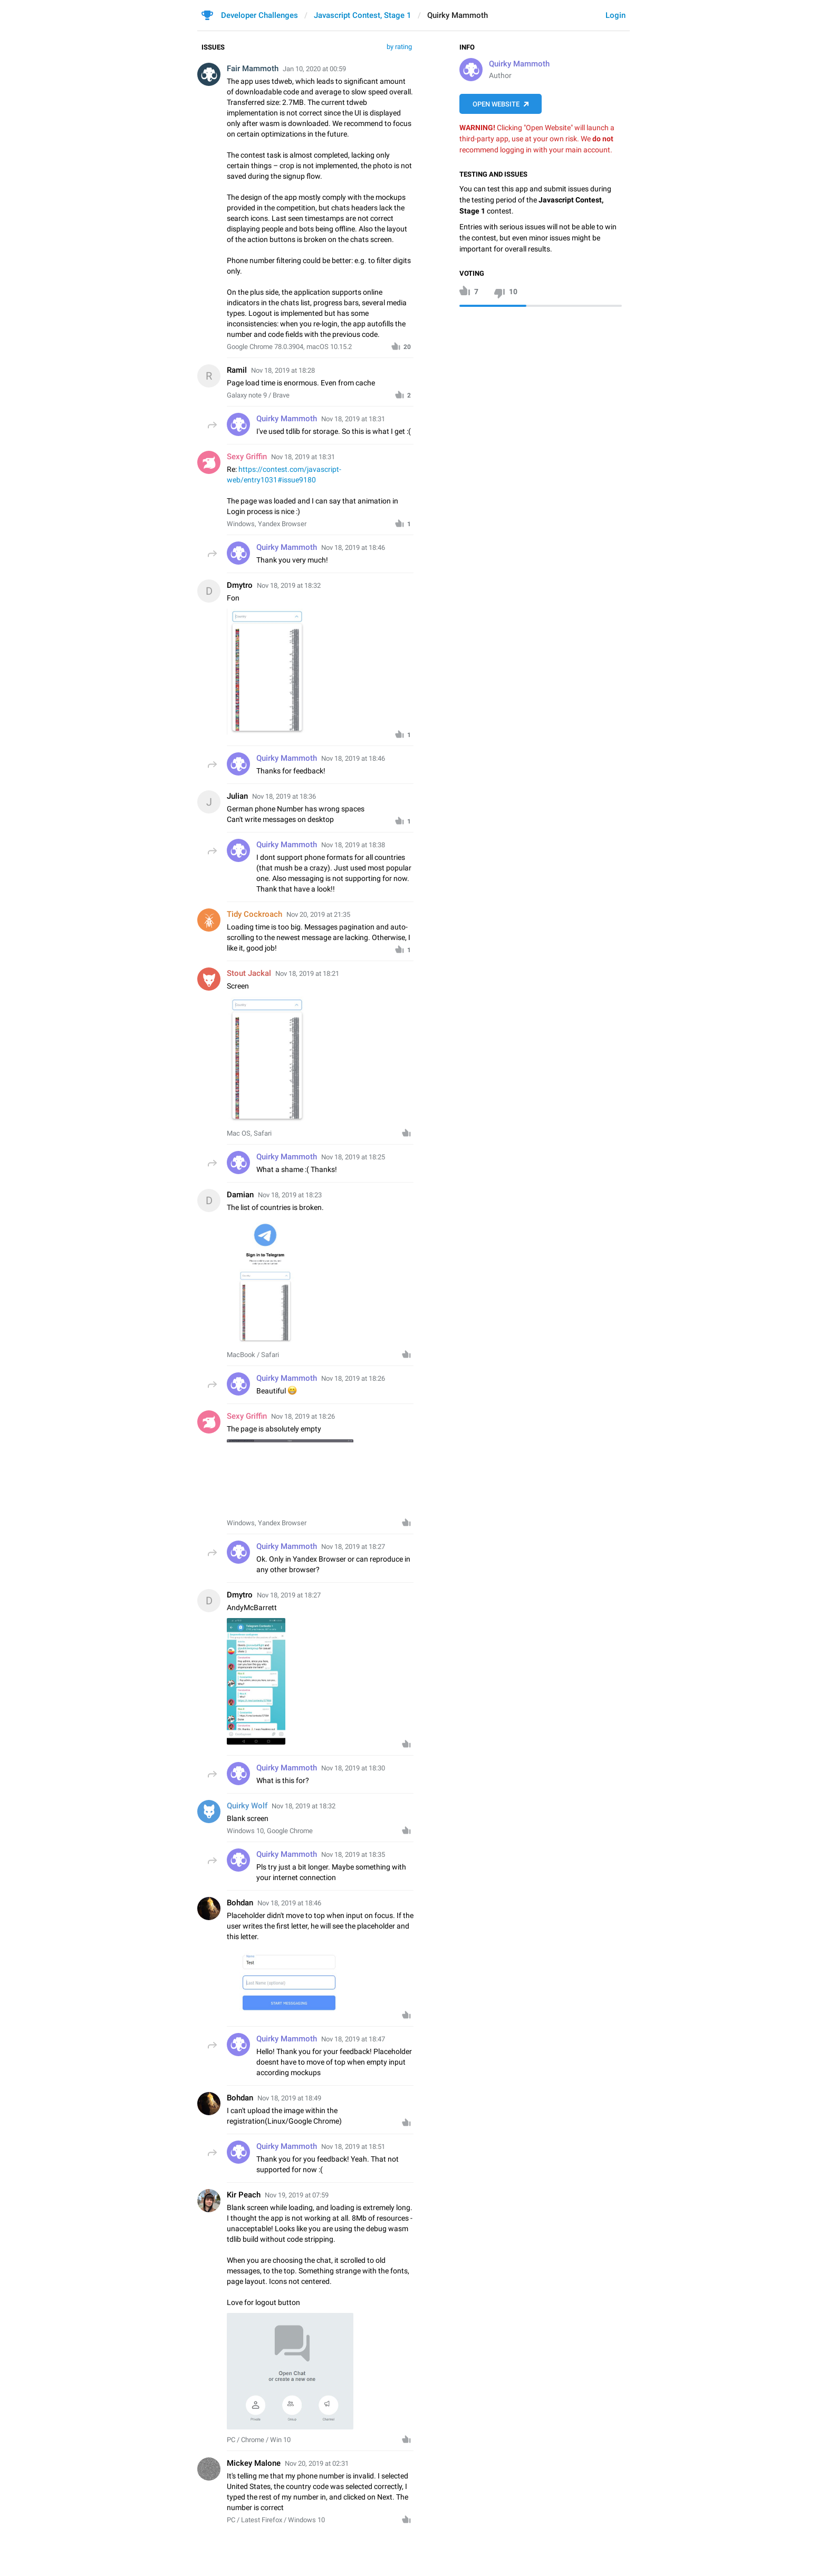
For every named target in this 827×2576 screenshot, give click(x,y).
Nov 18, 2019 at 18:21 (307, 973)
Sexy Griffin (247, 456)
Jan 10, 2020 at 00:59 (314, 69)
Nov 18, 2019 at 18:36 (284, 796)
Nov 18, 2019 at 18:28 (283, 370)
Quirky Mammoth (519, 64)
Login (615, 15)
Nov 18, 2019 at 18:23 (290, 1195)
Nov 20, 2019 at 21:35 (318, 914)
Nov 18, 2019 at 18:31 (303, 457)
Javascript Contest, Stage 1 (362, 15)
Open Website (496, 104)
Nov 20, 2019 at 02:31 (317, 2463)
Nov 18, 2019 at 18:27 (289, 1595)
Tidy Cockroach (254, 914)
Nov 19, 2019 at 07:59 (297, 2195)
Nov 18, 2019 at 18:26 (303, 1416)
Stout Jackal (249, 973)
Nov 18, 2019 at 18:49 (289, 2098)
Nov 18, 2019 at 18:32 (289, 585)
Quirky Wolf (247, 1805)
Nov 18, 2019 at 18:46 (289, 1903)
